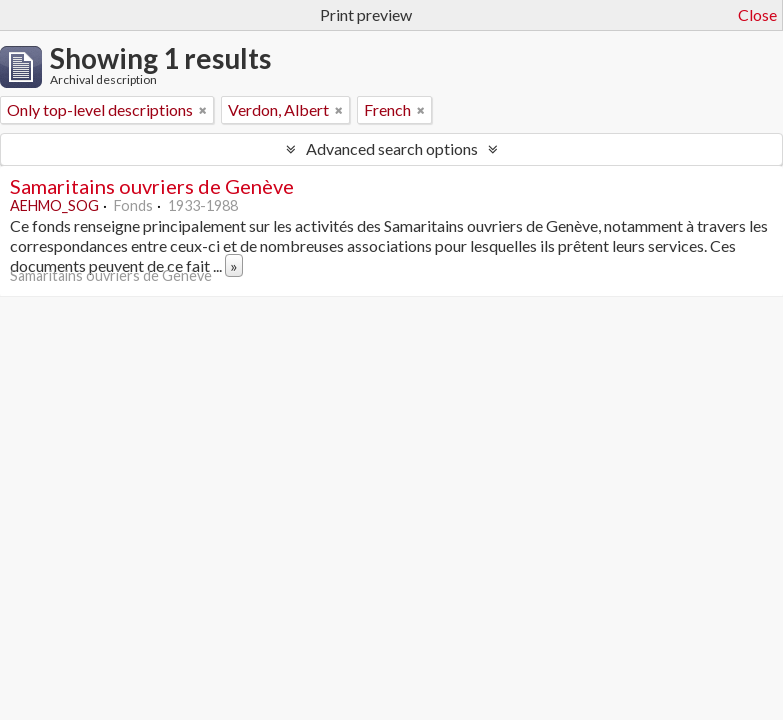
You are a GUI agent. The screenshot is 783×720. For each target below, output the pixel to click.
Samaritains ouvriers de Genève (152, 186)
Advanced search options (392, 148)
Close (757, 14)
